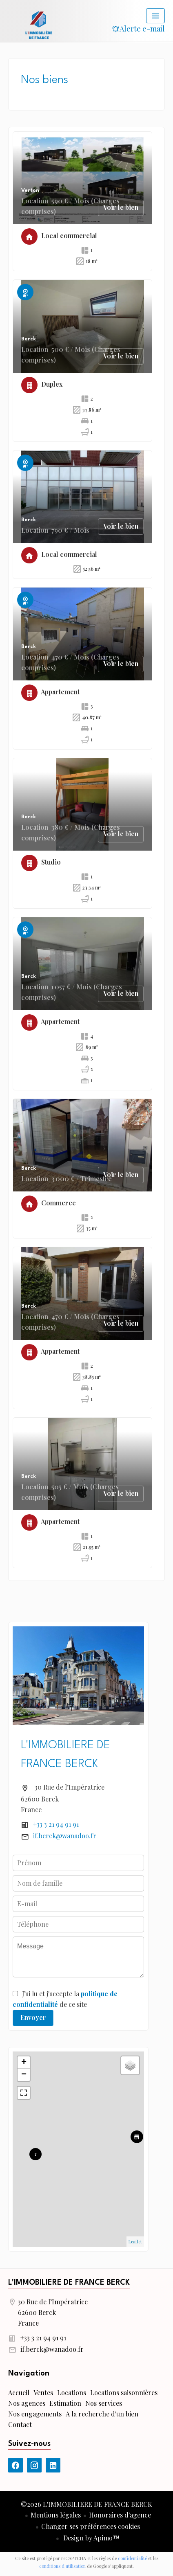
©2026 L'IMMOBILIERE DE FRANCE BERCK (86, 2504)
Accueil (38, 24)
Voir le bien (120, 207)
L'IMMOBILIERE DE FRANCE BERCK (69, 2282)
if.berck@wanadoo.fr (64, 1835)
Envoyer (33, 2017)
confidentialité (132, 2558)
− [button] (24, 2075)
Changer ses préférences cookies (90, 2526)
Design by (91, 2537)
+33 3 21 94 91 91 (56, 1824)
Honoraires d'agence (120, 2515)
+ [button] (24, 2062)
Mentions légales (56, 2515)
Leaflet (135, 2241)
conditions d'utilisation (62, 2566)
